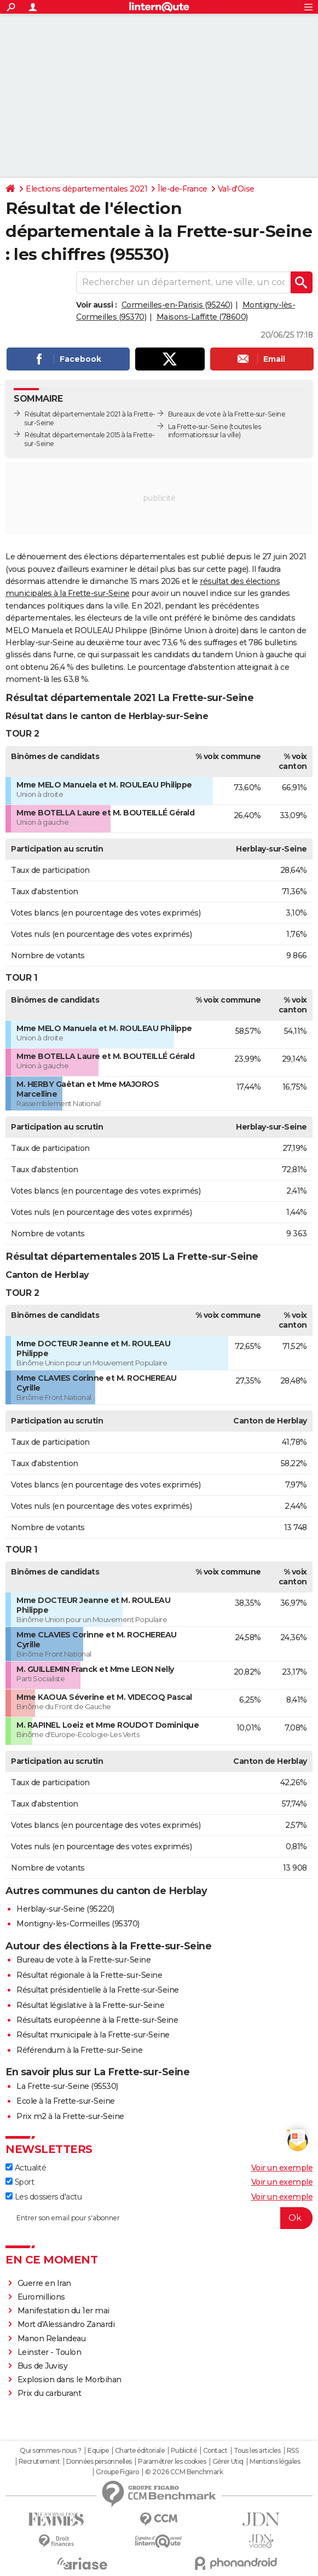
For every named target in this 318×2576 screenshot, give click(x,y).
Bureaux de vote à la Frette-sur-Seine (227, 414)
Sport (19, 2182)
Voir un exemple (282, 2168)
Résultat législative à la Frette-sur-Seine (90, 2005)
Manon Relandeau (52, 2338)
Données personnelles (99, 2461)
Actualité (25, 2168)
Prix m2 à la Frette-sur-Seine (70, 2116)
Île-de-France (182, 189)
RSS (293, 2451)
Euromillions (41, 2297)
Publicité (184, 2451)
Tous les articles (257, 2451)
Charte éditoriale (140, 2451)
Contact (215, 2451)
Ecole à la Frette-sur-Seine (65, 2101)
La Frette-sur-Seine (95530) (67, 2086)
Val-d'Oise (236, 189)
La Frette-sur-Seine (198, 426)
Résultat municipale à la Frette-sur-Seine (93, 2035)
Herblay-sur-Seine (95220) (65, 1909)
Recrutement (39, 2461)
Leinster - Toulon (50, 2352)
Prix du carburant (50, 2393)
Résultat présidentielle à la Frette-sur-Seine (97, 1990)
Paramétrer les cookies (172, 2461)
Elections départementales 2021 (86, 189)
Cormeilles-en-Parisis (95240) (177, 305)
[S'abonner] (159, 2218)
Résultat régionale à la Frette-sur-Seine (89, 1975)
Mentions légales (275, 2461)
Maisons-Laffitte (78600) (202, 317)
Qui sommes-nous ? (51, 2451)
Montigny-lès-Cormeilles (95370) (78, 1924)
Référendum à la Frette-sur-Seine (79, 2050)
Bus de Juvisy (43, 2366)
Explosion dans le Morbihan (70, 2379)
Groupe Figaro (117, 2472)
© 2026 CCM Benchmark (184, 2472)
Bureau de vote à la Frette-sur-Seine (83, 1960)
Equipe (98, 2451)
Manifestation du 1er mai (65, 2310)
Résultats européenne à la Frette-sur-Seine (97, 2020)
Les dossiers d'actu (43, 2197)
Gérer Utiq (228, 2461)
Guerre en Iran (44, 2283)
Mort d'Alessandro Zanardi (66, 2324)
